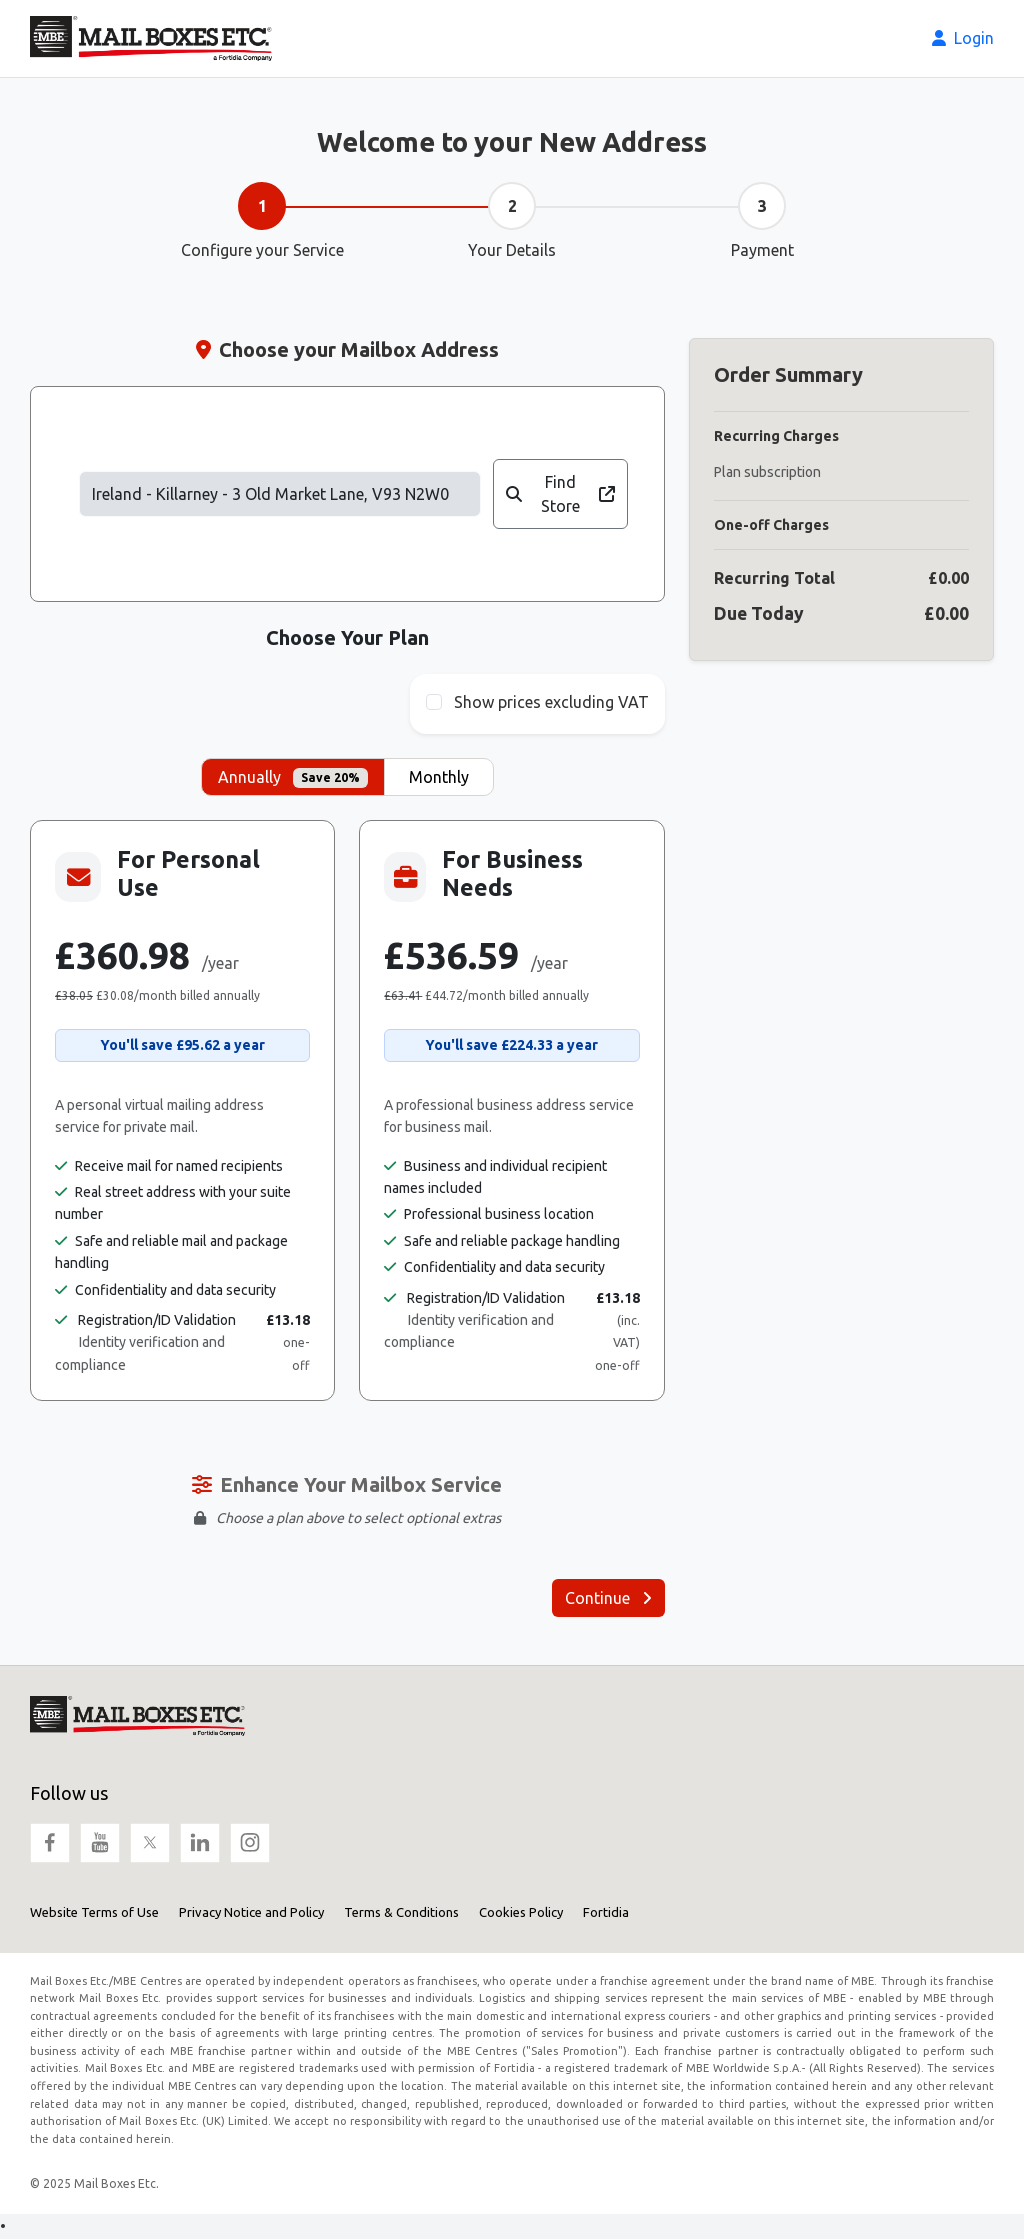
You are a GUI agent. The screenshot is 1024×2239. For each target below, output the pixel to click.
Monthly (439, 777)
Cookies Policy (521, 1912)
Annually (293, 778)
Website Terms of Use (94, 1912)
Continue (608, 1598)
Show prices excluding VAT (551, 702)
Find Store (560, 494)
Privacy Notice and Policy (251, 1912)
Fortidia (606, 1912)
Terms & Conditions (401, 1912)
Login (963, 38)
